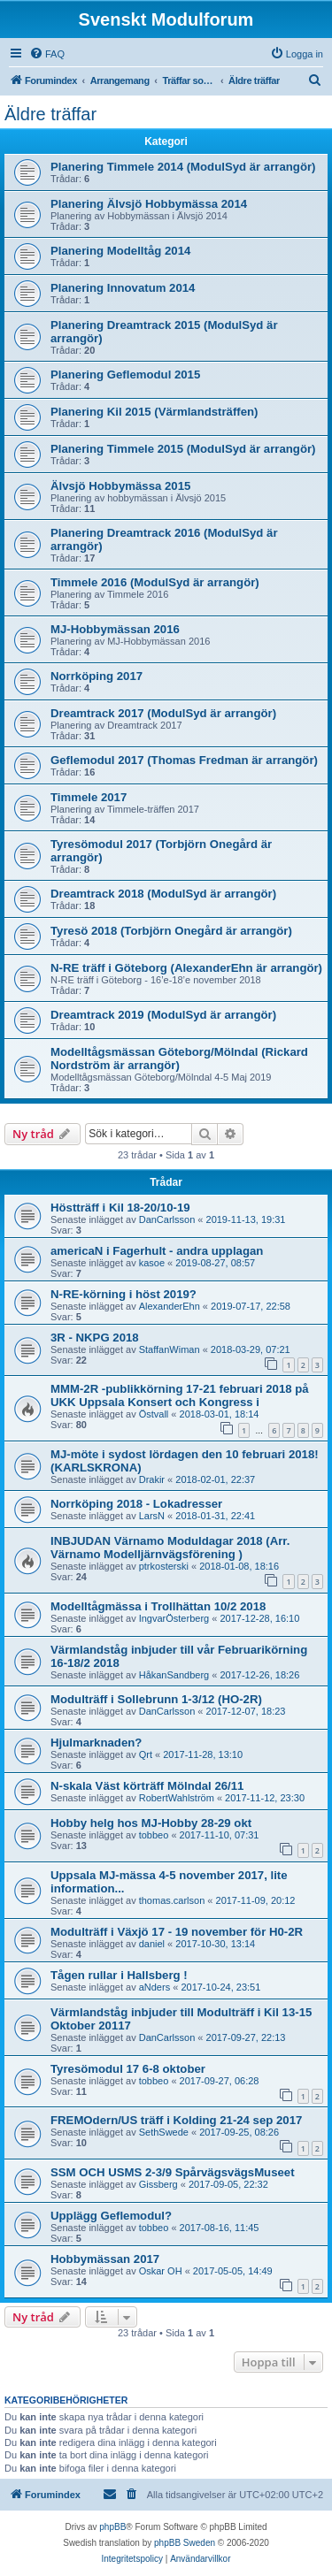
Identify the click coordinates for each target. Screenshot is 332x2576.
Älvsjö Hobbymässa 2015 (120, 486)
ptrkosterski (164, 1566)
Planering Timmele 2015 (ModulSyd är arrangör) (183, 448)
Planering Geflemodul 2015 (125, 374)
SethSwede (164, 2132)
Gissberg (158, 2184)
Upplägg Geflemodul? (111, 2215)
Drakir (152, 1479)
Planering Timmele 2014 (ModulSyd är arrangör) (183, 166)
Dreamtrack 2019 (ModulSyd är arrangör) (163, 1014)
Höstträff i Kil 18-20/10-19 (120, 1207)
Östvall (154, 1414)
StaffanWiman (169, 1349)
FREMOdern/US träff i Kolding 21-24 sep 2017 (176, 2120)
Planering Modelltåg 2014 (120, 250)
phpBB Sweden (184, 2543)
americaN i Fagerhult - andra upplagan (156, 1250)
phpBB (112, 2527)
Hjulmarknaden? (96, 1742)
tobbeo (154, 1835)
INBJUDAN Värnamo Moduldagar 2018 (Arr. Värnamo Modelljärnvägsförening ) (170, 1547)
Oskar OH (160, 2271)
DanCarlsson (167, 1219)
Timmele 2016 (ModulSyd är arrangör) (154, 582)
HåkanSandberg (174, 1675)
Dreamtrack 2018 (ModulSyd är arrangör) (163, 893)
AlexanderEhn (169, 1306)
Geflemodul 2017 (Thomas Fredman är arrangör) (184, 760)
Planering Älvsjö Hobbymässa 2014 (148, 203)
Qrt (145, 1754)
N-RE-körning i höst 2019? (123, 1294)
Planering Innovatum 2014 (122, 287)
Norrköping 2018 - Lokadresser (136, 1503)
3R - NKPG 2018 (94, 1337)
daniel (152, 1943)
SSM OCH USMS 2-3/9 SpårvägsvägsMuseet (172, 2172)
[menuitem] (47, 54)
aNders (154, 1987)
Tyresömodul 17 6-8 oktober (127, 2068)
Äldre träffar (50, 114)
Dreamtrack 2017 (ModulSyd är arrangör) (163, 713)
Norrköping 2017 (96, 676)
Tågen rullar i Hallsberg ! (119, 1975)
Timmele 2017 (88, 797)
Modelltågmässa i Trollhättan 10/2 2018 (158, 1606)
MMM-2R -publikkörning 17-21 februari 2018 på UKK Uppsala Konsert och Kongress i (179, 1395)
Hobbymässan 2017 (104, 2259)
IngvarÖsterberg (174, 1618)
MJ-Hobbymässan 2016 (115, 629)
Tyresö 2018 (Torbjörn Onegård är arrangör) (171, 930)
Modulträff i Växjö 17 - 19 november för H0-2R (176, 1931)
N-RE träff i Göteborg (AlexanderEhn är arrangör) (186, 968)
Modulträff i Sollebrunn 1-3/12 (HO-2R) (156, 1699)
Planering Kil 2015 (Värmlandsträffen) (154, 411)
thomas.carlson (172, 1900)
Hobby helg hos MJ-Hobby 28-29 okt (150, 1823)
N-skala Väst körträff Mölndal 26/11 (146, 1785)
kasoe (152, 1262)
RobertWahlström (176, 1797)
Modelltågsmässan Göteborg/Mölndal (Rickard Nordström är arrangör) (179, 1058)
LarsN (152, 1515)
